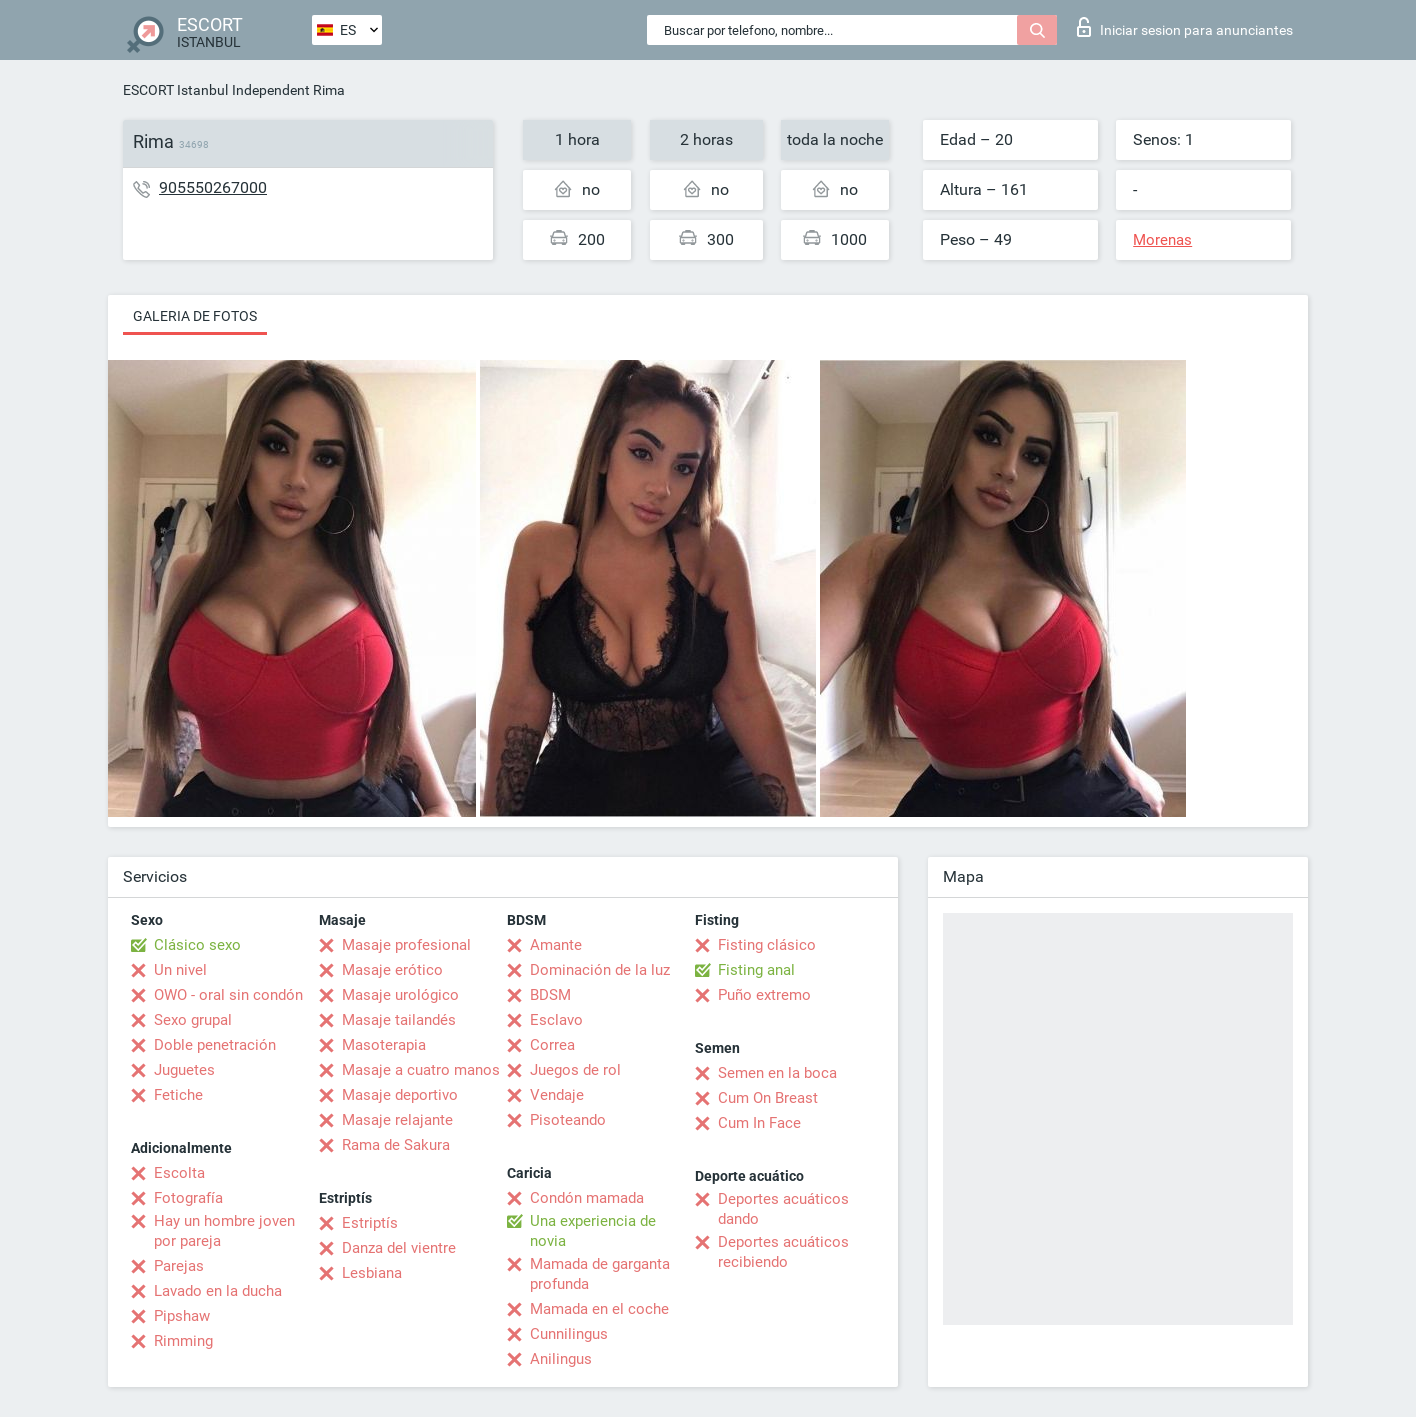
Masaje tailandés (399, 1020)
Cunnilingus (569, 1334)
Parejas (179, 1266)
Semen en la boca (777, 1073)
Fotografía (188, 1198)
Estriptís (370, 1223)
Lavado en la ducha (218, 1291)
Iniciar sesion (1185, 27)
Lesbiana (372, 1273)
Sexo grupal (193, 1020)
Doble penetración (215, 1045)
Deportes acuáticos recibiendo (783, 1252)
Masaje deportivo (400, 1095)
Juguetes (184, 1070)
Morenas (1162, 240)
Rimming (183, 1341)
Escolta (179, 1173)
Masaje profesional (406, 945)
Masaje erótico (392, 970)
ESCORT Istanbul (175, 90)
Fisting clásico (767, 945)
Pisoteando (568, 1120)
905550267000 (213, 187)
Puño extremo (764, 995)
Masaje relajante (397, 1120)
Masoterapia (384, 1045)
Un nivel (180, 970)
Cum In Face (759, 1123)
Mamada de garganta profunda (600, 1274)
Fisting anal (756, 970)
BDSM (550, 995)
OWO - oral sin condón (228, 995)
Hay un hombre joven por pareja (224, 1231)
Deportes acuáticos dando (783, 1209)
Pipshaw (182, 1316)
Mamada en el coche (599, 1309)
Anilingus (561, 1359)
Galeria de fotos (195, 316)
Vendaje (557, 1095)
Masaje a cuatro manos (421, 1070)
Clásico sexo (197, 945)
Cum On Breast (768, 1098)
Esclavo (556, 1020)
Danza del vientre (399, 1248)
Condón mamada (587, 1198)
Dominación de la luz (600, 970)
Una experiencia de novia (593, 1231)
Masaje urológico (400, 995)
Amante (556, 945)
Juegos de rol (575, 1070)
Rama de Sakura (396, 1145)
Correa (552, 1045)
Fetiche (178, 1095)
